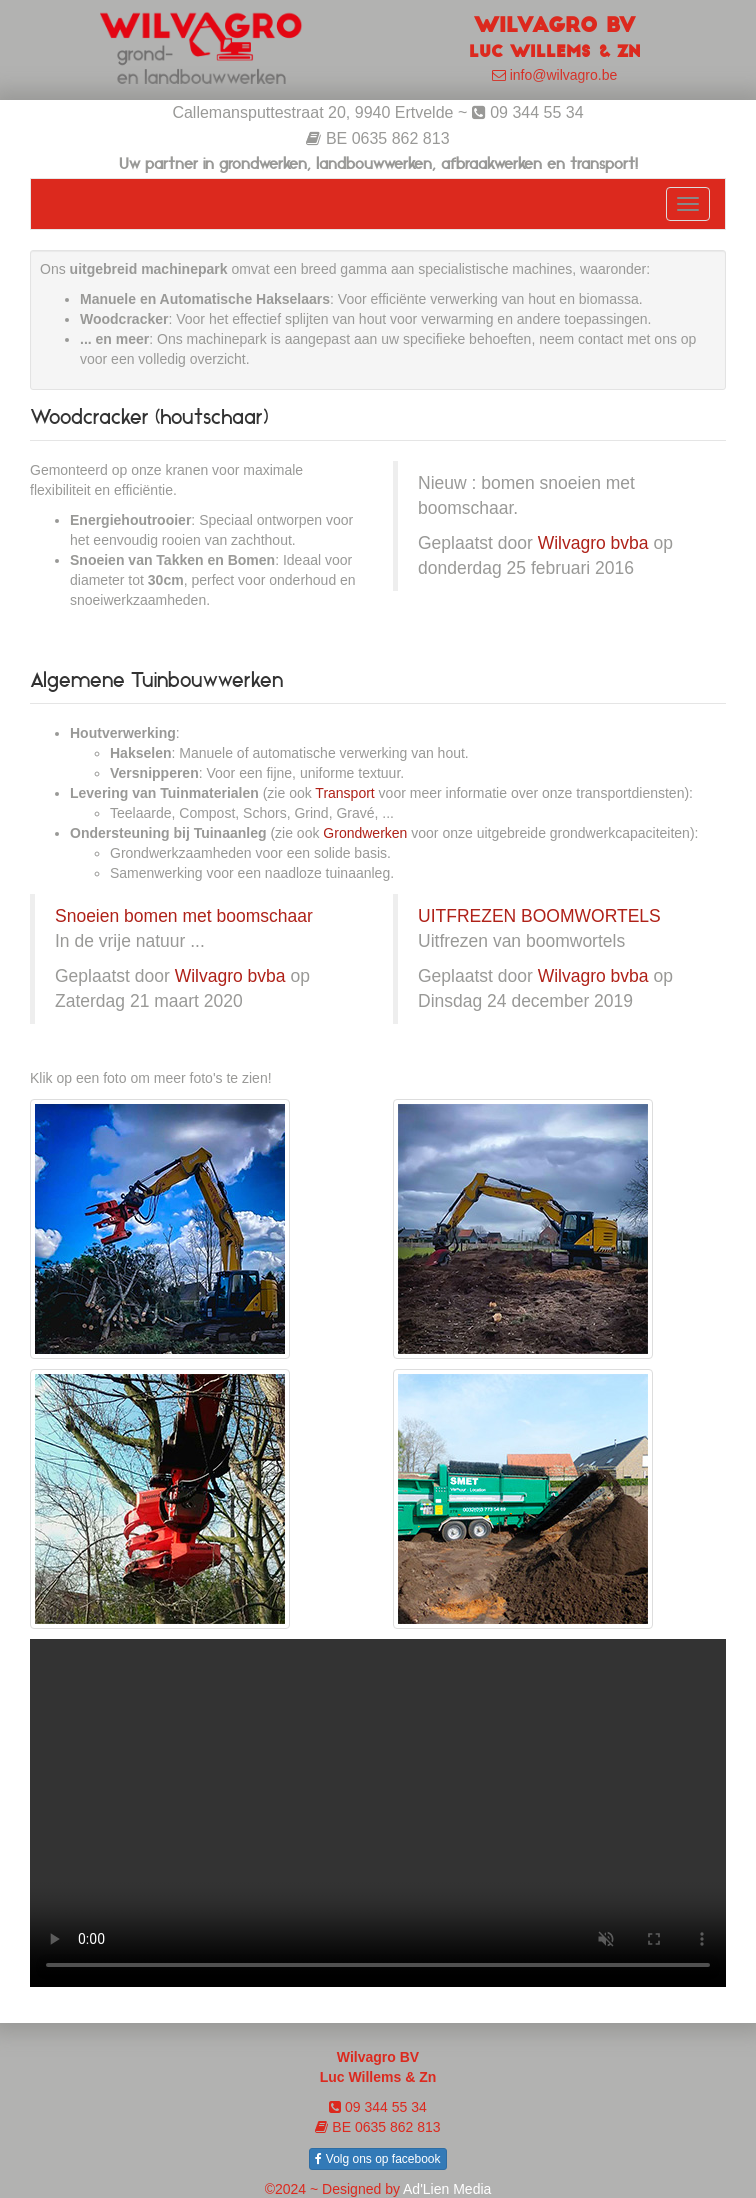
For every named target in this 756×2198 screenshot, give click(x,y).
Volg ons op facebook (377, 2159)
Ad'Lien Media (447, 2189)
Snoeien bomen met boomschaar (184, 916)
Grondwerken (365, 833)
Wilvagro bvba (593, 543)
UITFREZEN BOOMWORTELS (539, 916)
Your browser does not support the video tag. (378, 1813)
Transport (344, 793)
